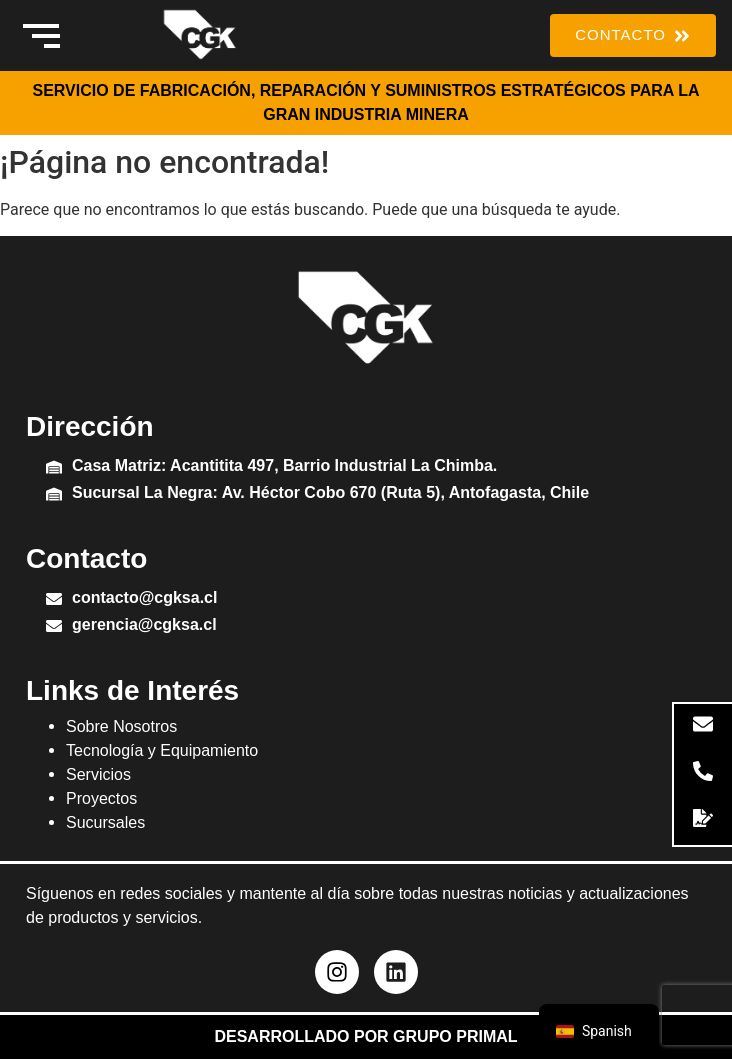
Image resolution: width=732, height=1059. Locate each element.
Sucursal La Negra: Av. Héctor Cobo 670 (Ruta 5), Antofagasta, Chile (330, 492)
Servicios (98, 774)
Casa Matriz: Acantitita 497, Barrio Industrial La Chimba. (284, 465)
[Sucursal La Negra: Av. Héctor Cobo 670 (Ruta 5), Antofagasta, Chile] (54, 495)
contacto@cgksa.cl (144, 597)
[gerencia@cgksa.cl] (54, 627)
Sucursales (105, 822)
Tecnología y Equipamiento (162, 750)
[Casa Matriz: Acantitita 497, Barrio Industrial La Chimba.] (54, 468)
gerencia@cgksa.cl (144, 624)
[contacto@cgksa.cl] (54, 600)
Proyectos (101, 798)
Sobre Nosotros (121, 726)
